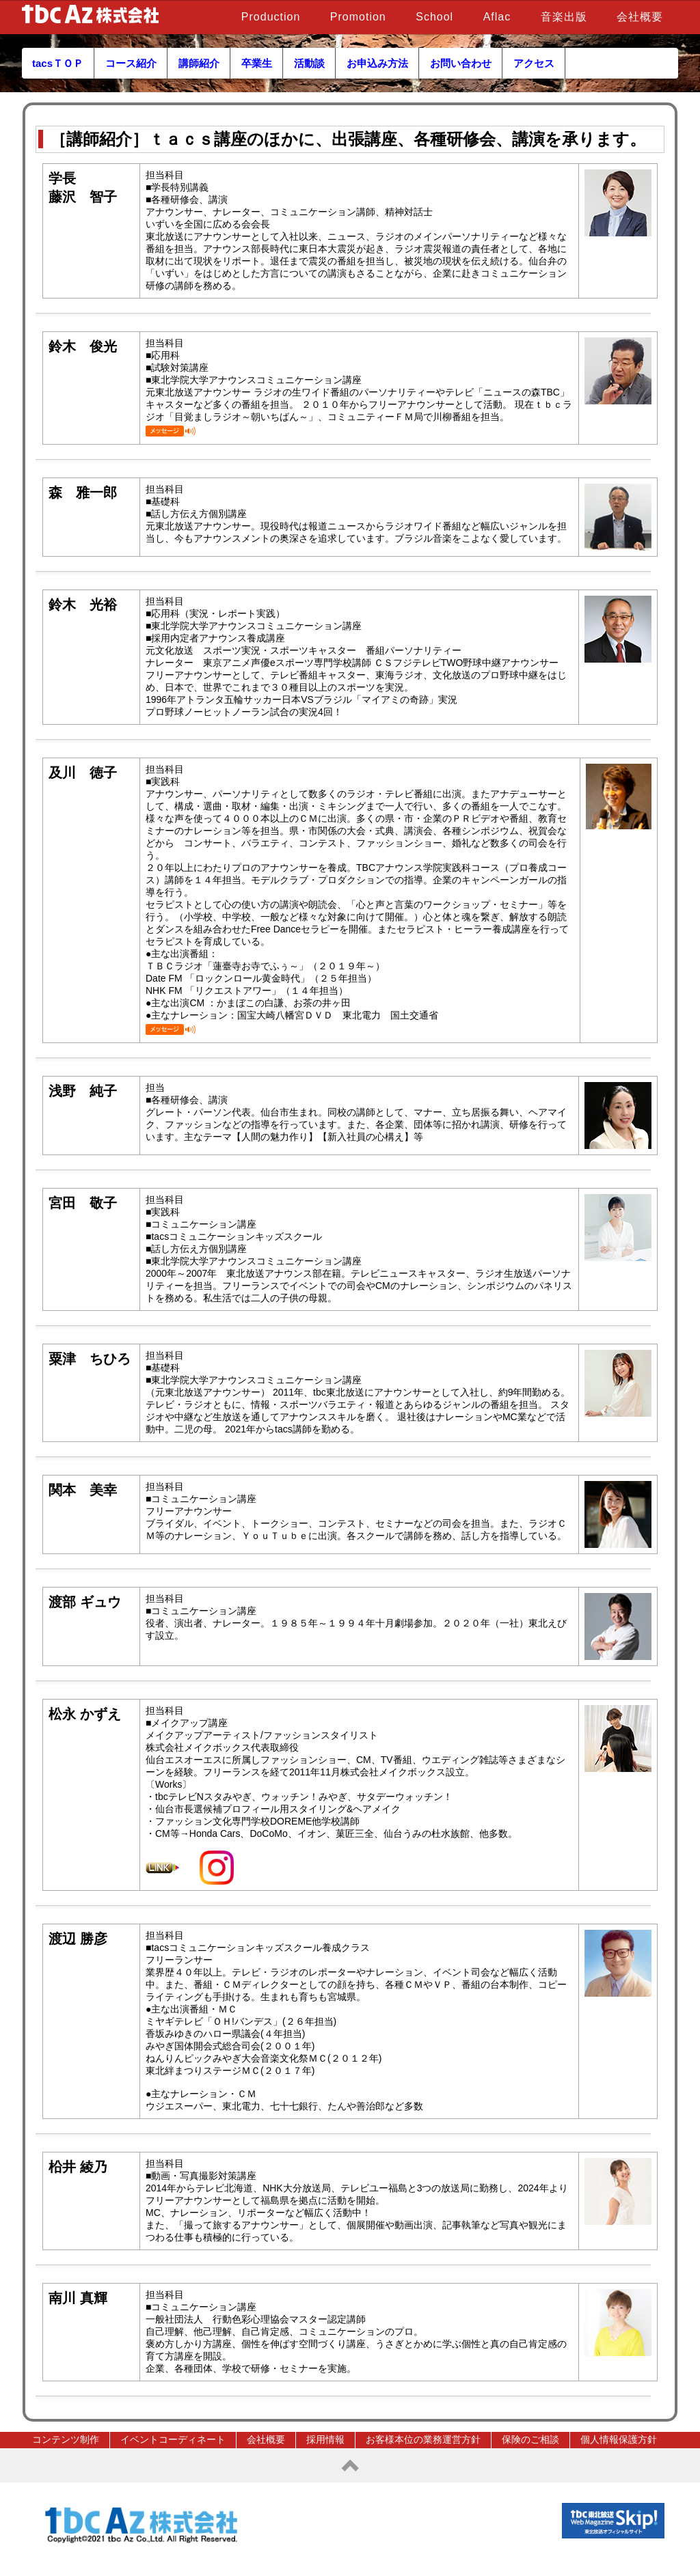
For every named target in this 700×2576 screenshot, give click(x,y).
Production (271, 17)
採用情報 (325, 2439)
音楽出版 (564, 17)
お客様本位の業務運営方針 (423, 2439)
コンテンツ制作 (65, 2439)
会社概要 (640, 17)
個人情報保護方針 (618, 2439)
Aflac (497, 17)
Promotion (358, 17)
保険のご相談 (530, 2439)
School (434, 17)
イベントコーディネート (173, 2439)
